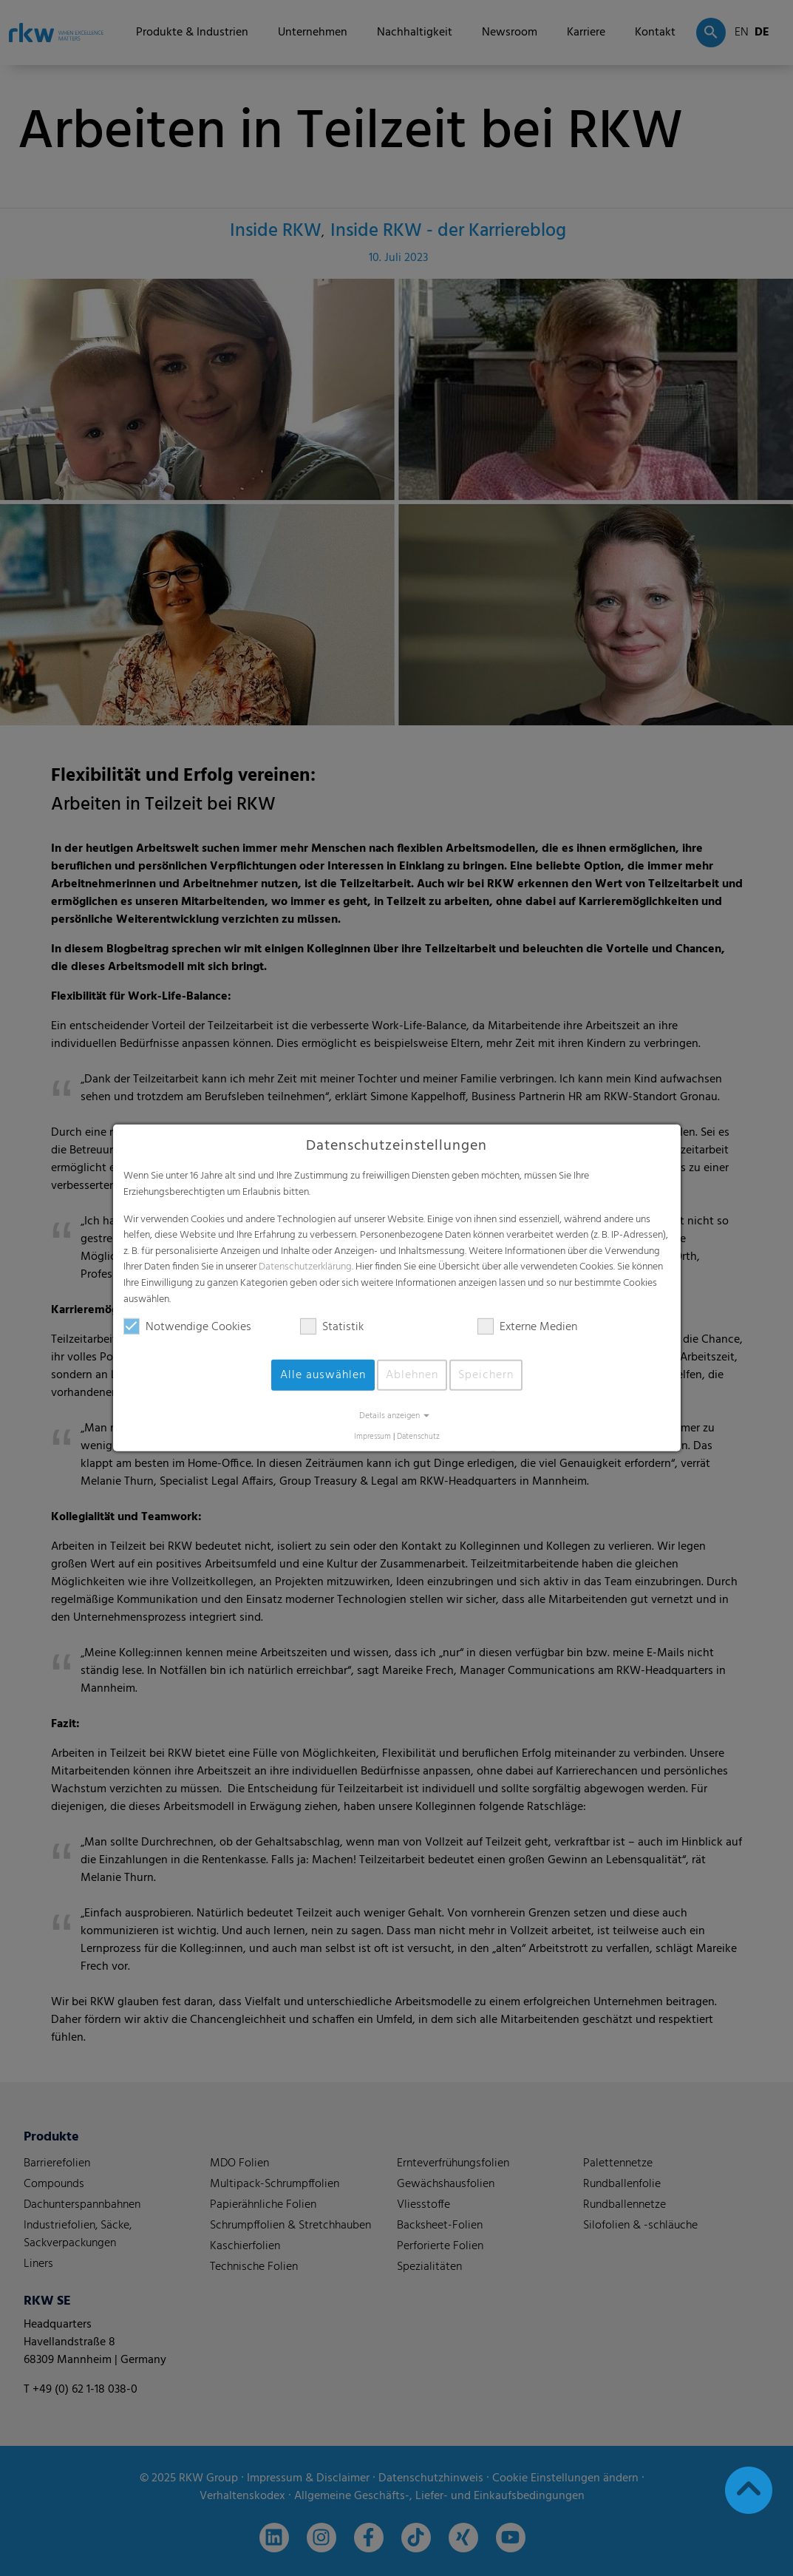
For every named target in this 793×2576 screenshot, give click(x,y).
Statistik (332, 1327)
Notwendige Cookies (187, 1327)
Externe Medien (527, 1327)
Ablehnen (412, 1375)
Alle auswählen (323, 1375)
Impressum (372, 1437)
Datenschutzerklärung (305, 1266)
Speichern (486, 1375)
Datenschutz (418, 1437)
